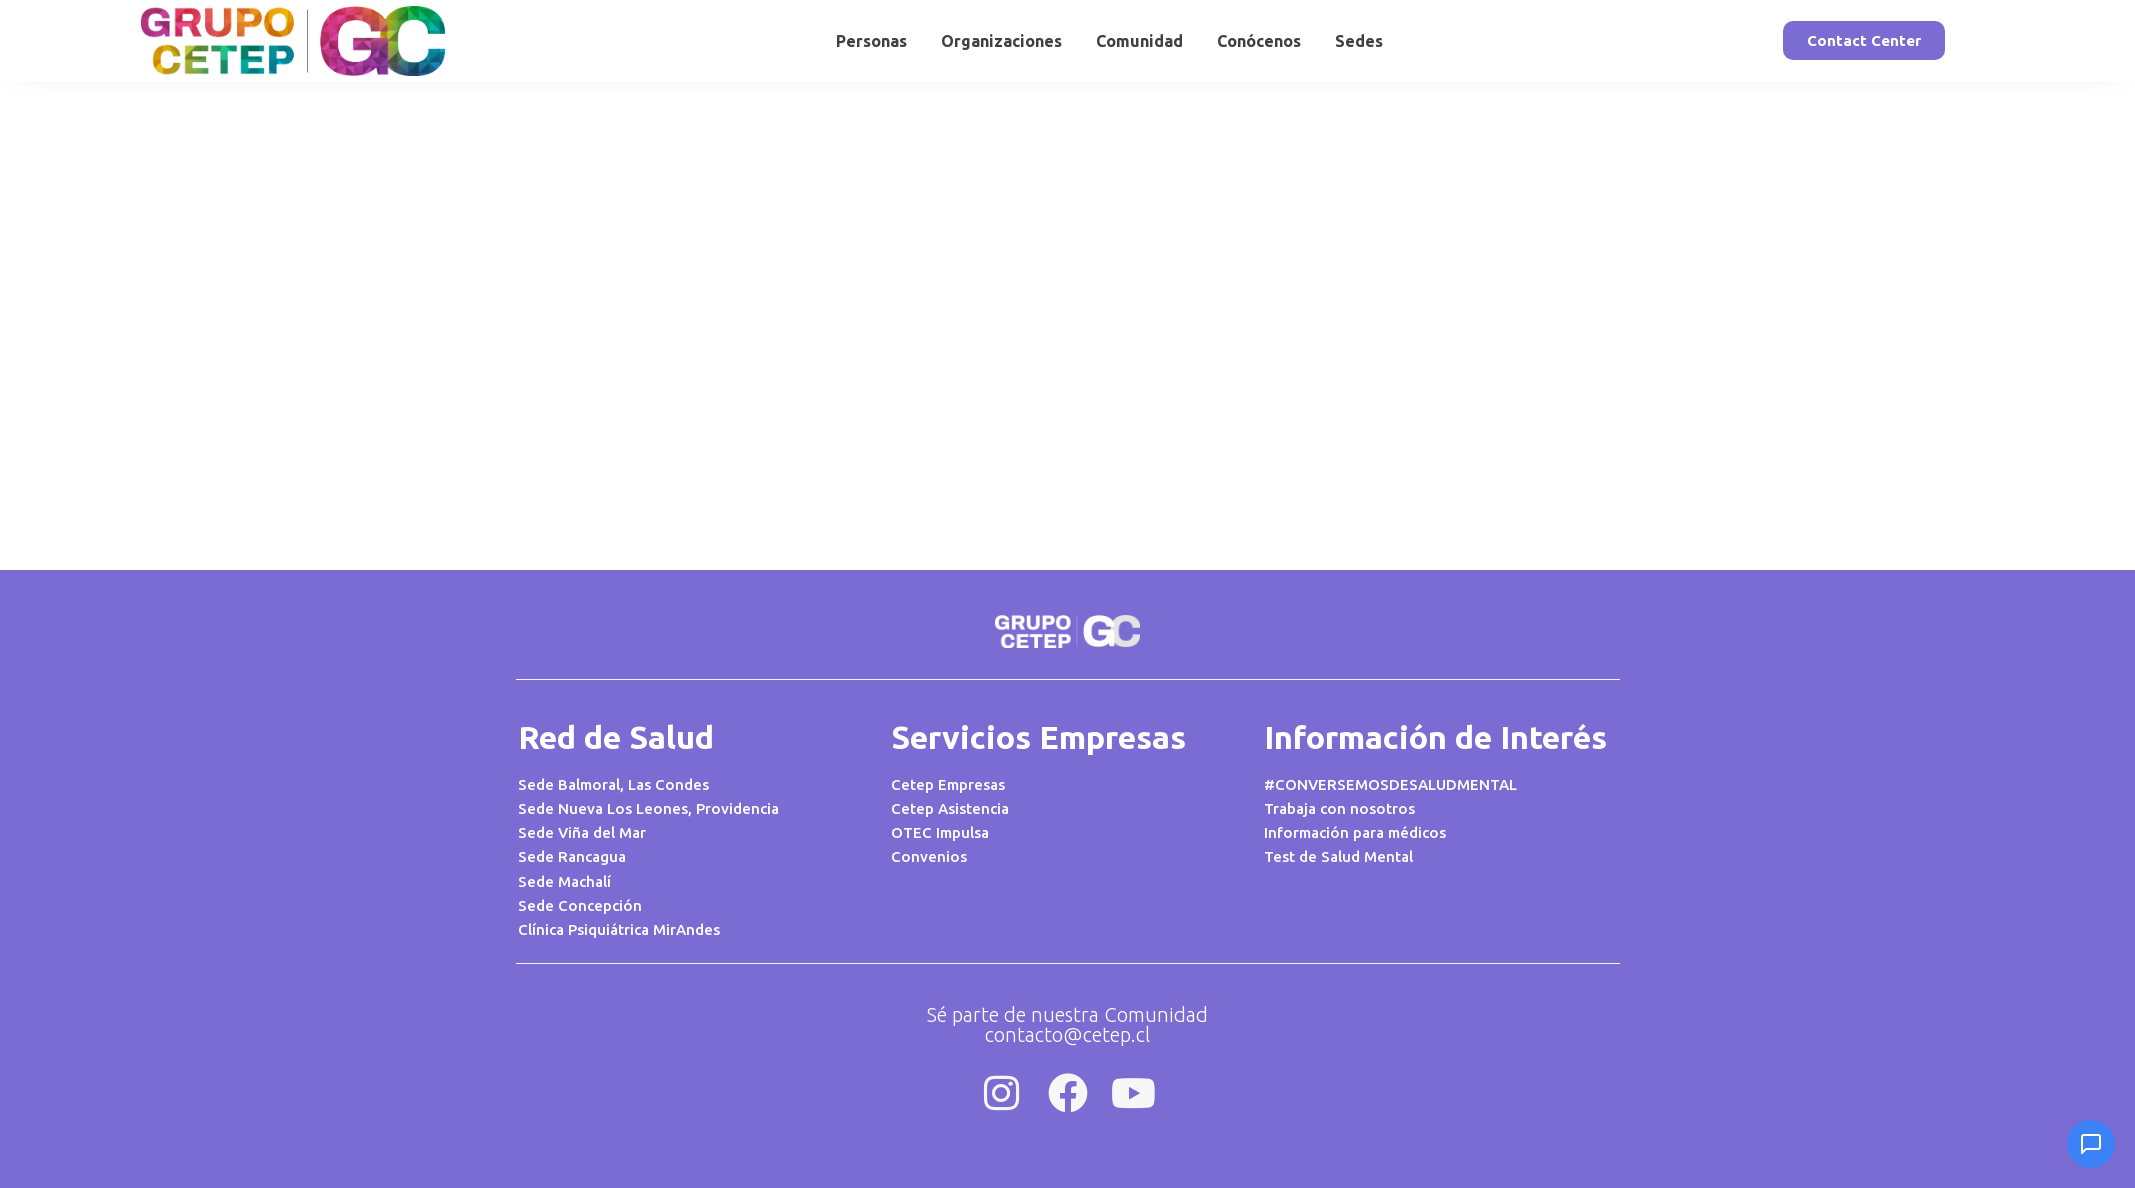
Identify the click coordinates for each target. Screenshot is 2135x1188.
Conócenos (1259, 41)
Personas (871, 41)
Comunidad (1139, 41)
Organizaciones (1001, 41)
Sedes (1359, 41)
